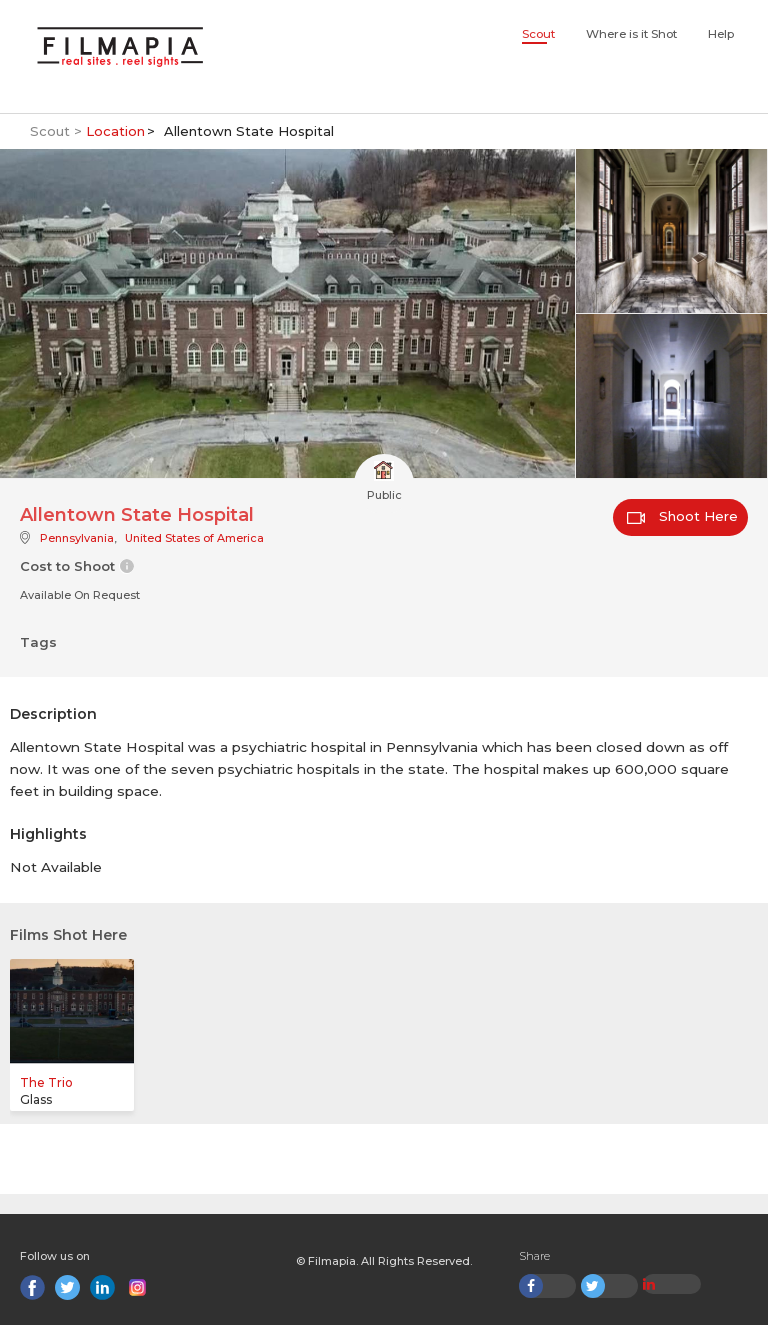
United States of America (194, 538)
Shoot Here (682, 516)
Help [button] (721, 34)
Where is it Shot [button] (631, 34)
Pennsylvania (77, 538)
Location (115, 131)
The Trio (46, 1082)
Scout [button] (538, 34)
